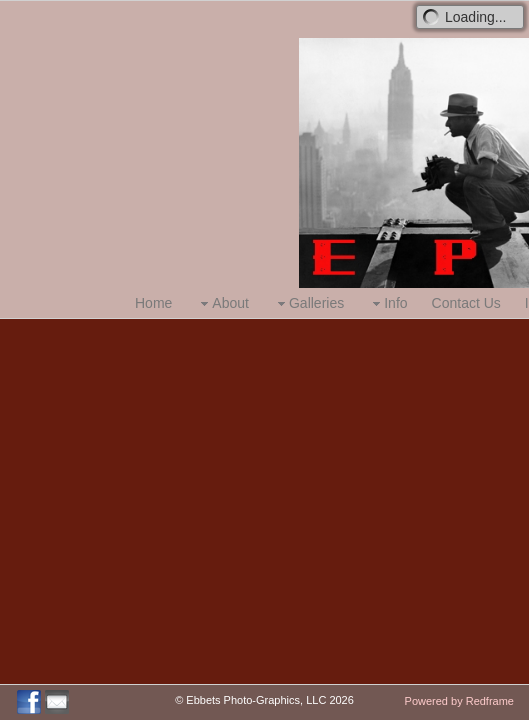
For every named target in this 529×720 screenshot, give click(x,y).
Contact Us (466, 303)
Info (387, 303)
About (222, 303)
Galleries (308, 303)
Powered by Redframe (459, 701)
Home (153, 303)
